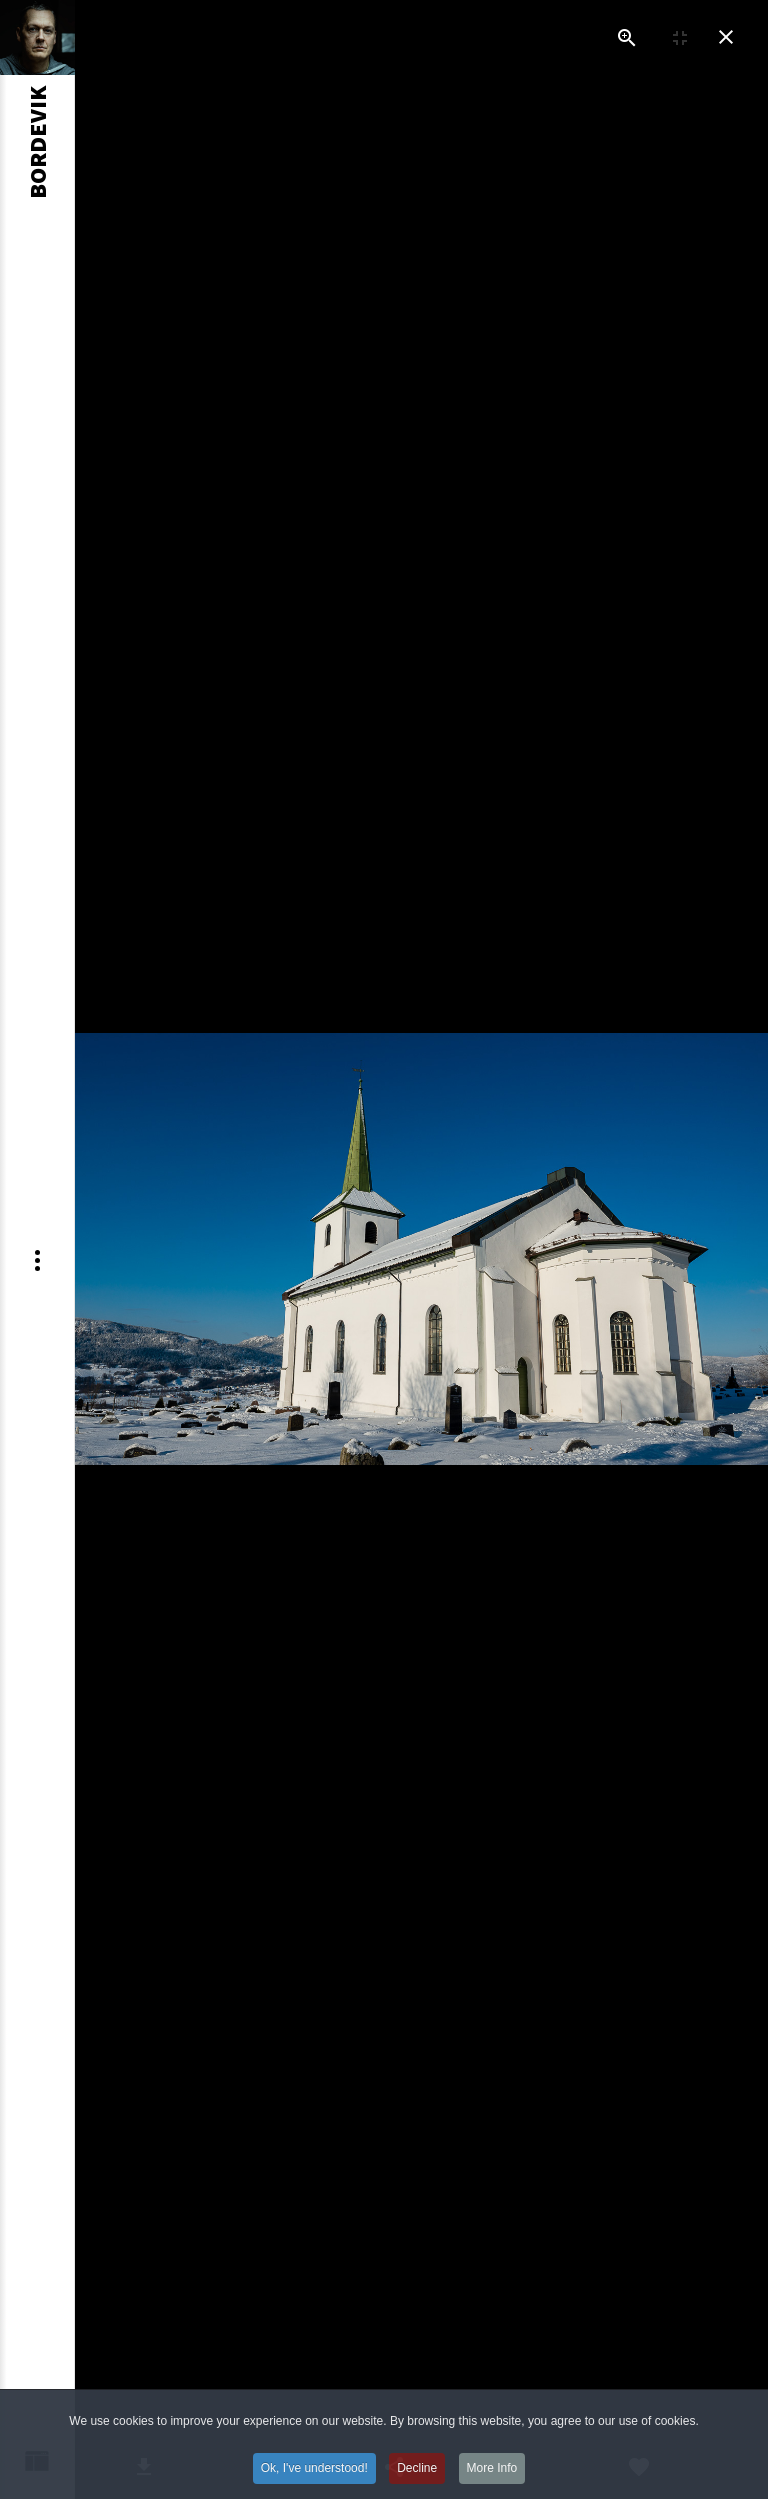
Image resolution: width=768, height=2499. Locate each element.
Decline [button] (417, 2481)
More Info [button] (492, 2481)
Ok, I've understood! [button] (314, 2481)
